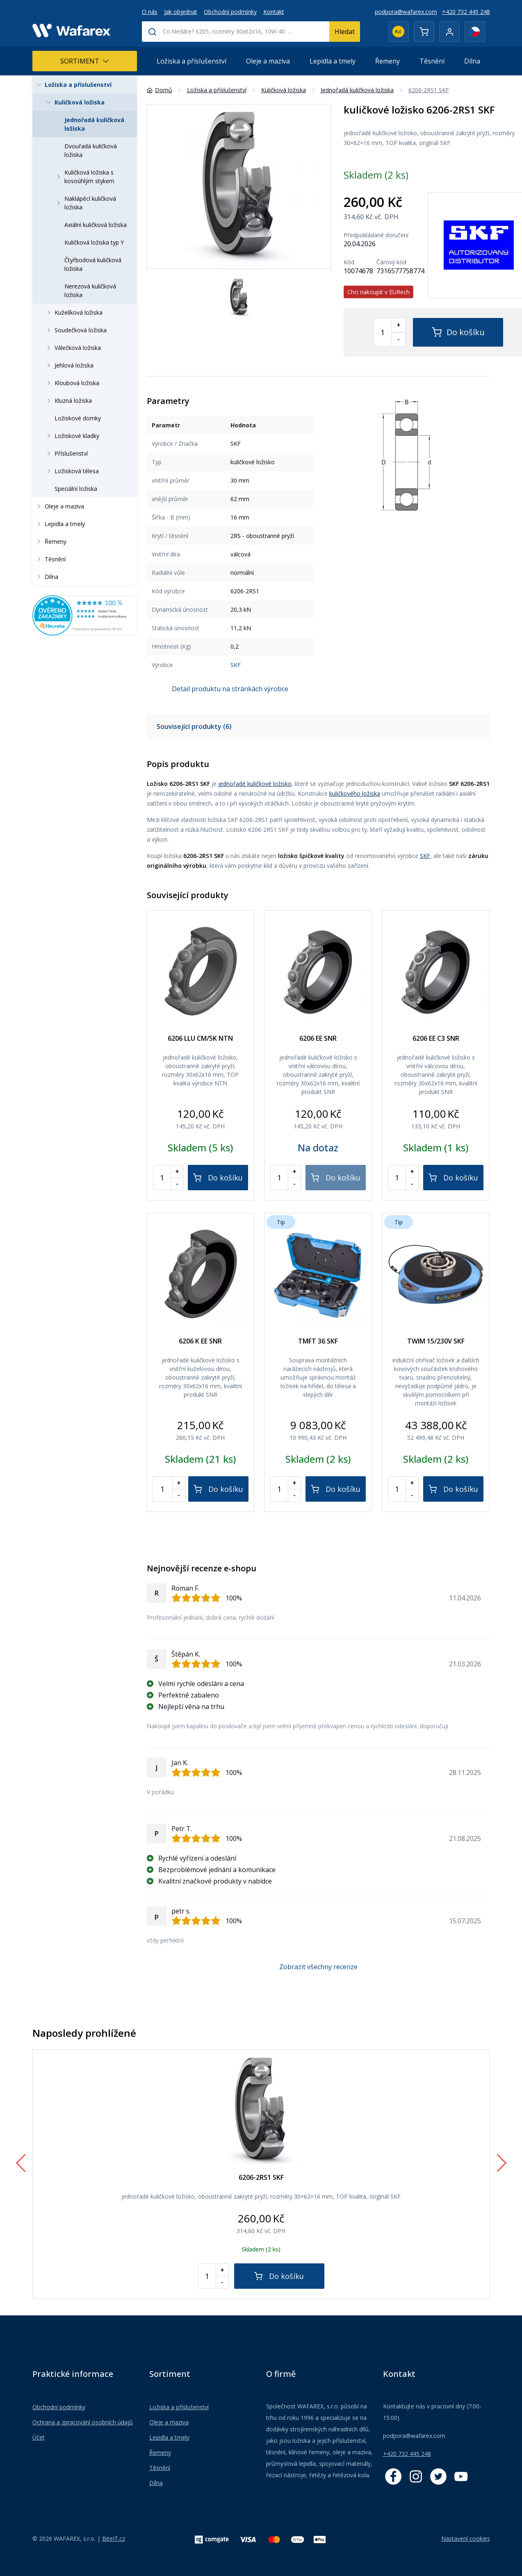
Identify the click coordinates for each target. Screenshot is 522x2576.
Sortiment (84, 61)
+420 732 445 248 (466, 12)
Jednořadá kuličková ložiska (94, 124)
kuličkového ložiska (354, 793)
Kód (349, 262)
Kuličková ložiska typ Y (94, 242)
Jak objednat (180, 12)
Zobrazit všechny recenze (318, 1966)
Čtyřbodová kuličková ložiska (92, 264)
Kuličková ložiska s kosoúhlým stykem (83, 176)
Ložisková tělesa (71, 471)
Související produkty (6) (194, 726)
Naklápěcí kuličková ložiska (84, 203)
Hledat (345, 31)
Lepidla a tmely (333, 61)
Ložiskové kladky (71, 436)
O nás (149, 12)
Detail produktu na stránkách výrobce (230, 688)
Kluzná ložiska (67, 400)
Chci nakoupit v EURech (378, 292)
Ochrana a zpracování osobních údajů (82, 2422)
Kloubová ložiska (71, 383)
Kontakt (273, 12)
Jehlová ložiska (68, 365)
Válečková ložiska (72, 348)
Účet (38, 2437)
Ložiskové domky (78, 418)
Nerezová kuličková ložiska (90, 290)
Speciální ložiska (76, 489)
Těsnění (431, 61)
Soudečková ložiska (75, 330)
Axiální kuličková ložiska (95, 225)
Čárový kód (391, 262)
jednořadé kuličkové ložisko (255, 784)
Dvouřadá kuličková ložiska (90, 150)
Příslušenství (65, 453)
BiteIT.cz (113, 2538)
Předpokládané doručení (376, 235)
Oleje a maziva (268, 61)
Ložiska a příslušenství (191, 61)
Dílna (472, 61)
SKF (235, 665)
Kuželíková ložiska (73, 312)
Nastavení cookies (465, 2538)
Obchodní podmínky (230, 12)
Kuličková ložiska (74, 102)
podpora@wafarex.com (406, 12)
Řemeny (387, 61)
